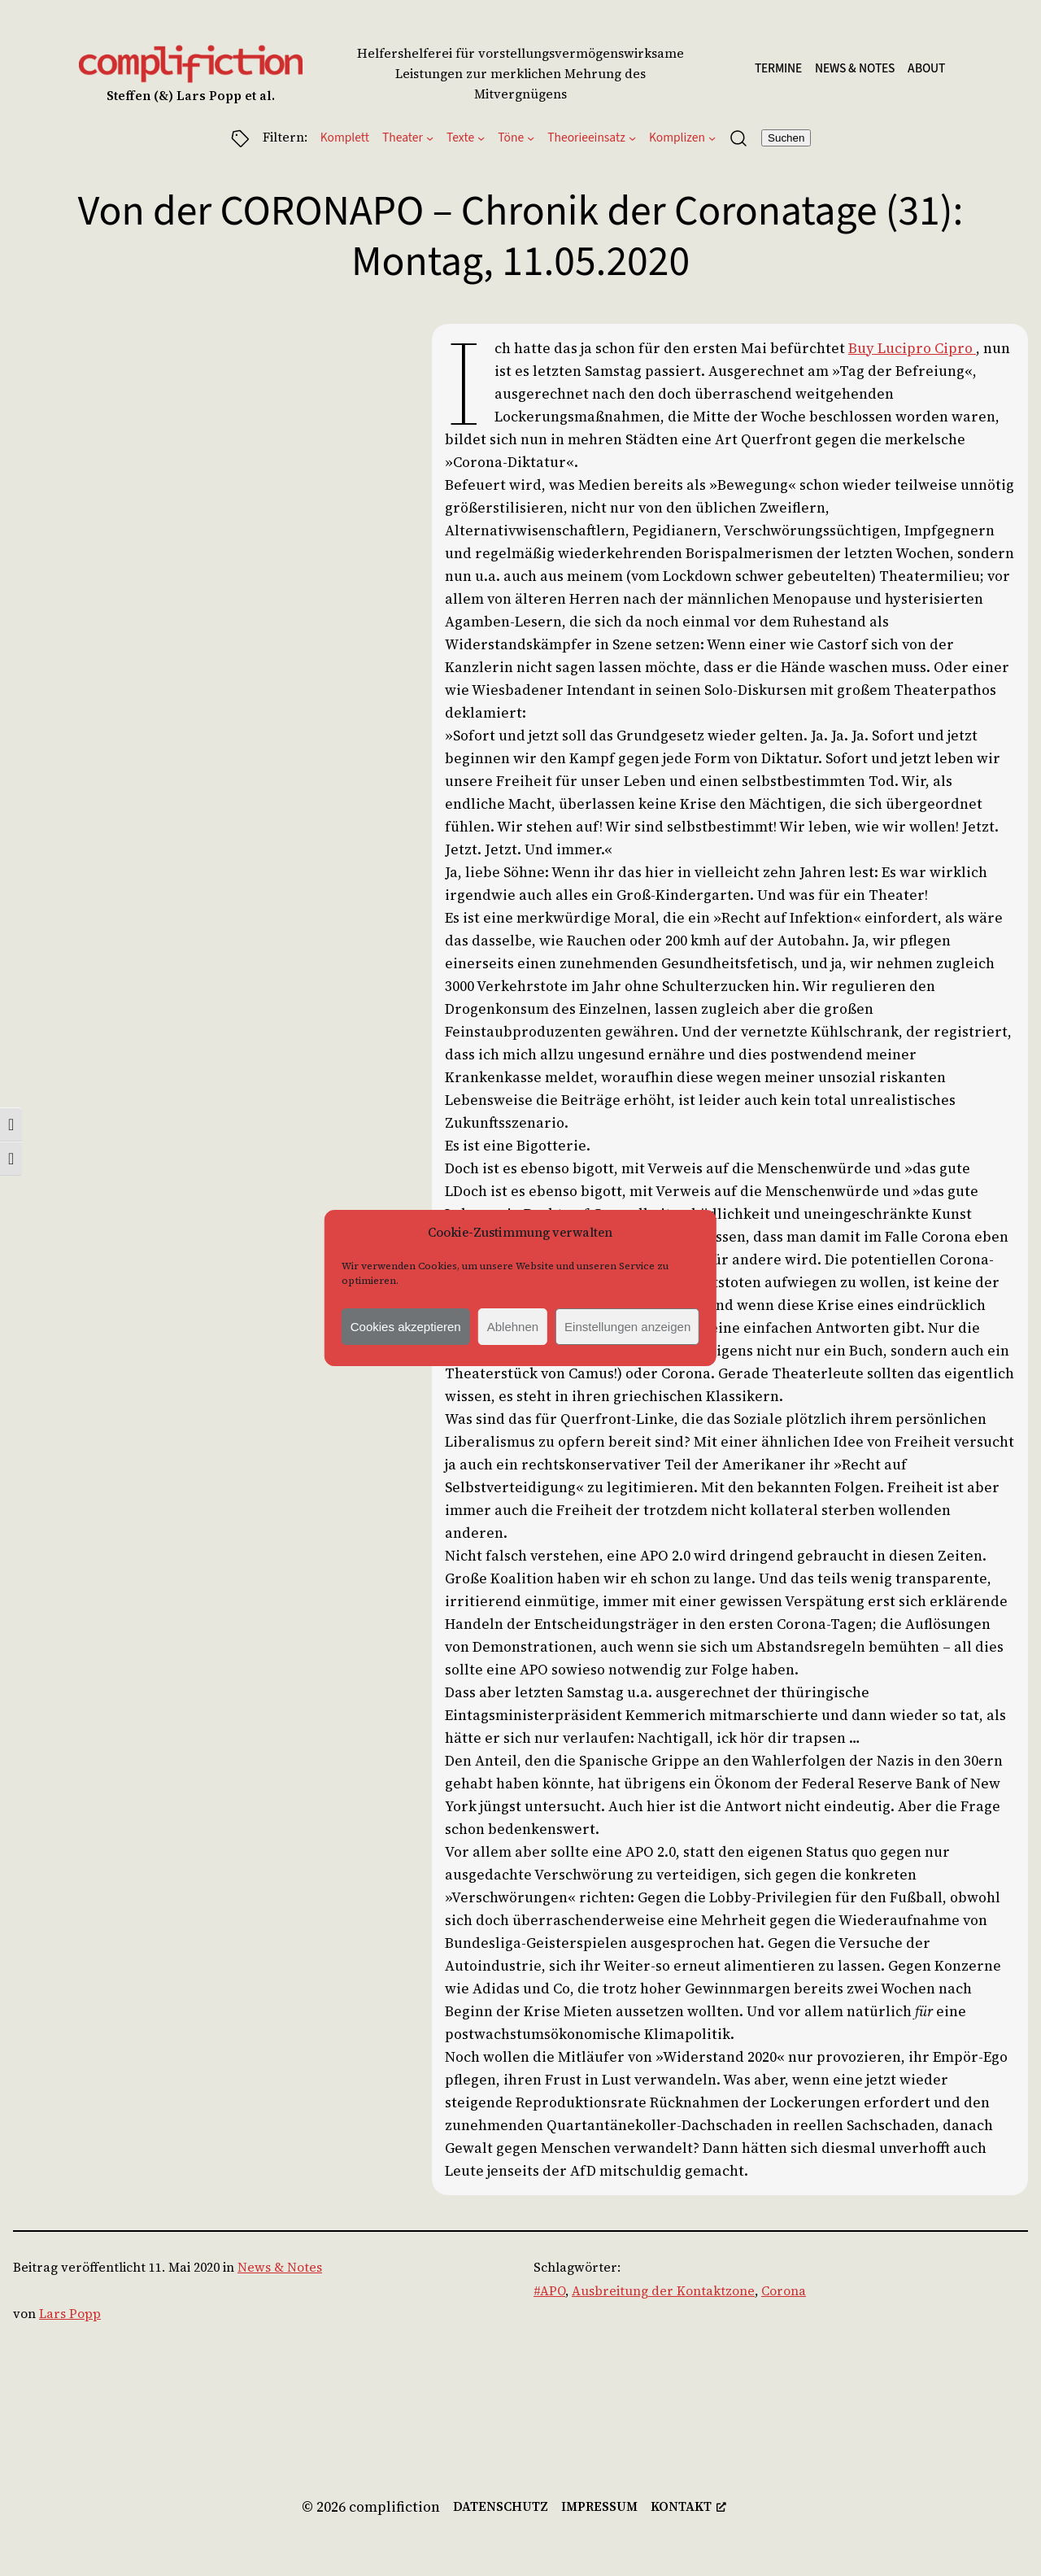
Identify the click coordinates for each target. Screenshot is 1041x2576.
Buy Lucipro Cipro (912, 348)
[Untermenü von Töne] (530, 138)
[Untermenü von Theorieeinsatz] (632, 138)
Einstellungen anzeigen (627, 1327)
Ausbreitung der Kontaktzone (663, 2290)
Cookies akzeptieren (406, 1327)
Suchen (786, 138)
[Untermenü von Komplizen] (712, 138)
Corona (783, 2290)
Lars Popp (70, 2313)
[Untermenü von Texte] (481, 138)
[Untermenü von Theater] (429, 138)
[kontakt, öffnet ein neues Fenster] (688, 2507)
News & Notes (279, 2267)
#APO (549, 2290)
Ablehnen (512, 1327)
